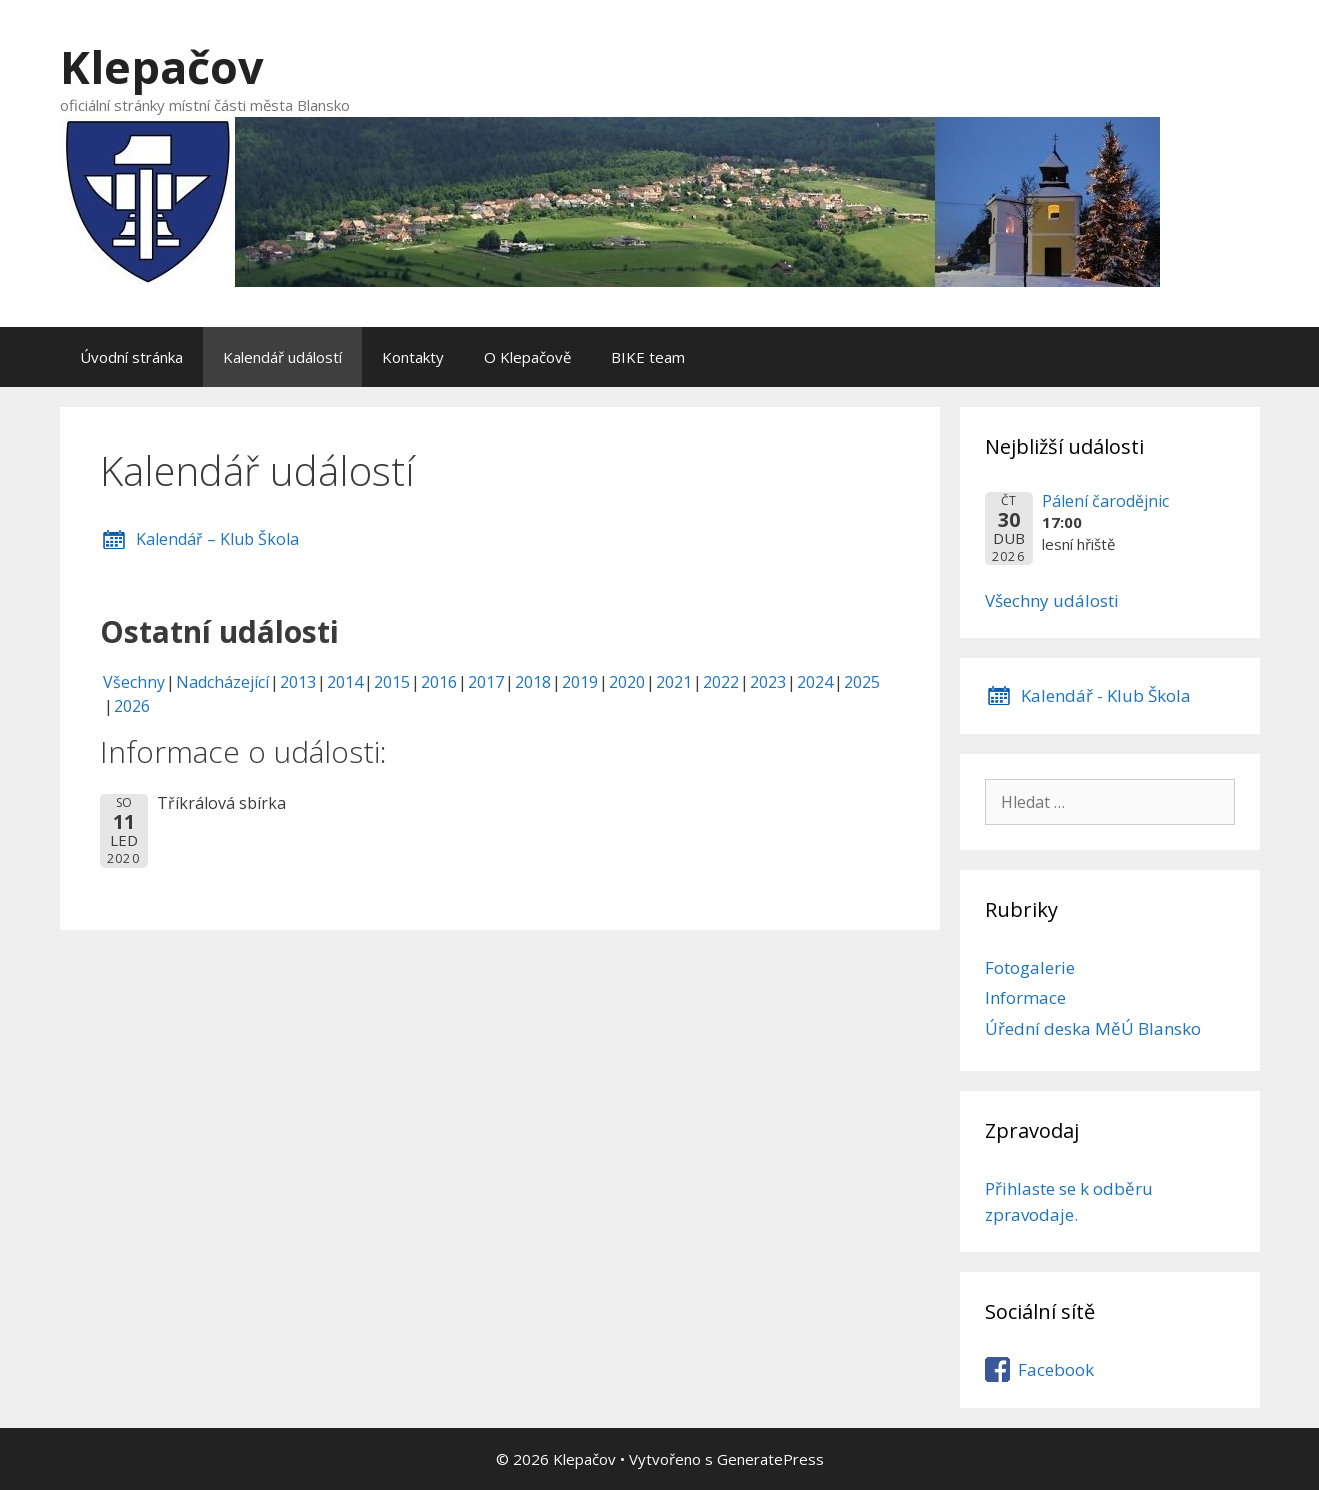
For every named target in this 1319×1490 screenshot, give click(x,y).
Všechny (134, 682)
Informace (1025, 997)
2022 (721, 682)
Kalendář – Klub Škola (217, 539)
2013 (298, 682)
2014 (345, 682)
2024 (815, 682)
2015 (392, 682)
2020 (627, 682)
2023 (768, 682)
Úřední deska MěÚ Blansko (1093, 1028)
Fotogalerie (1030, 967)
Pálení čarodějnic (1105, 501)
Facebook (1056, 1369)
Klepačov (162, 66)
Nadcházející (222, 682)
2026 (132, 706)
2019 (580, 682)
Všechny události (1052, 600)
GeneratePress (770, 1459)
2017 (486, 682)
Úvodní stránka (131, 357)
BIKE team (648, 357)
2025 (862, 682)
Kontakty (413, 357)
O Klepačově (527, 357)
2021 (674, 682)
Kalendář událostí (282, 357)
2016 (439, 682)
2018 (533, 682)
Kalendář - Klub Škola (1106, 695)
